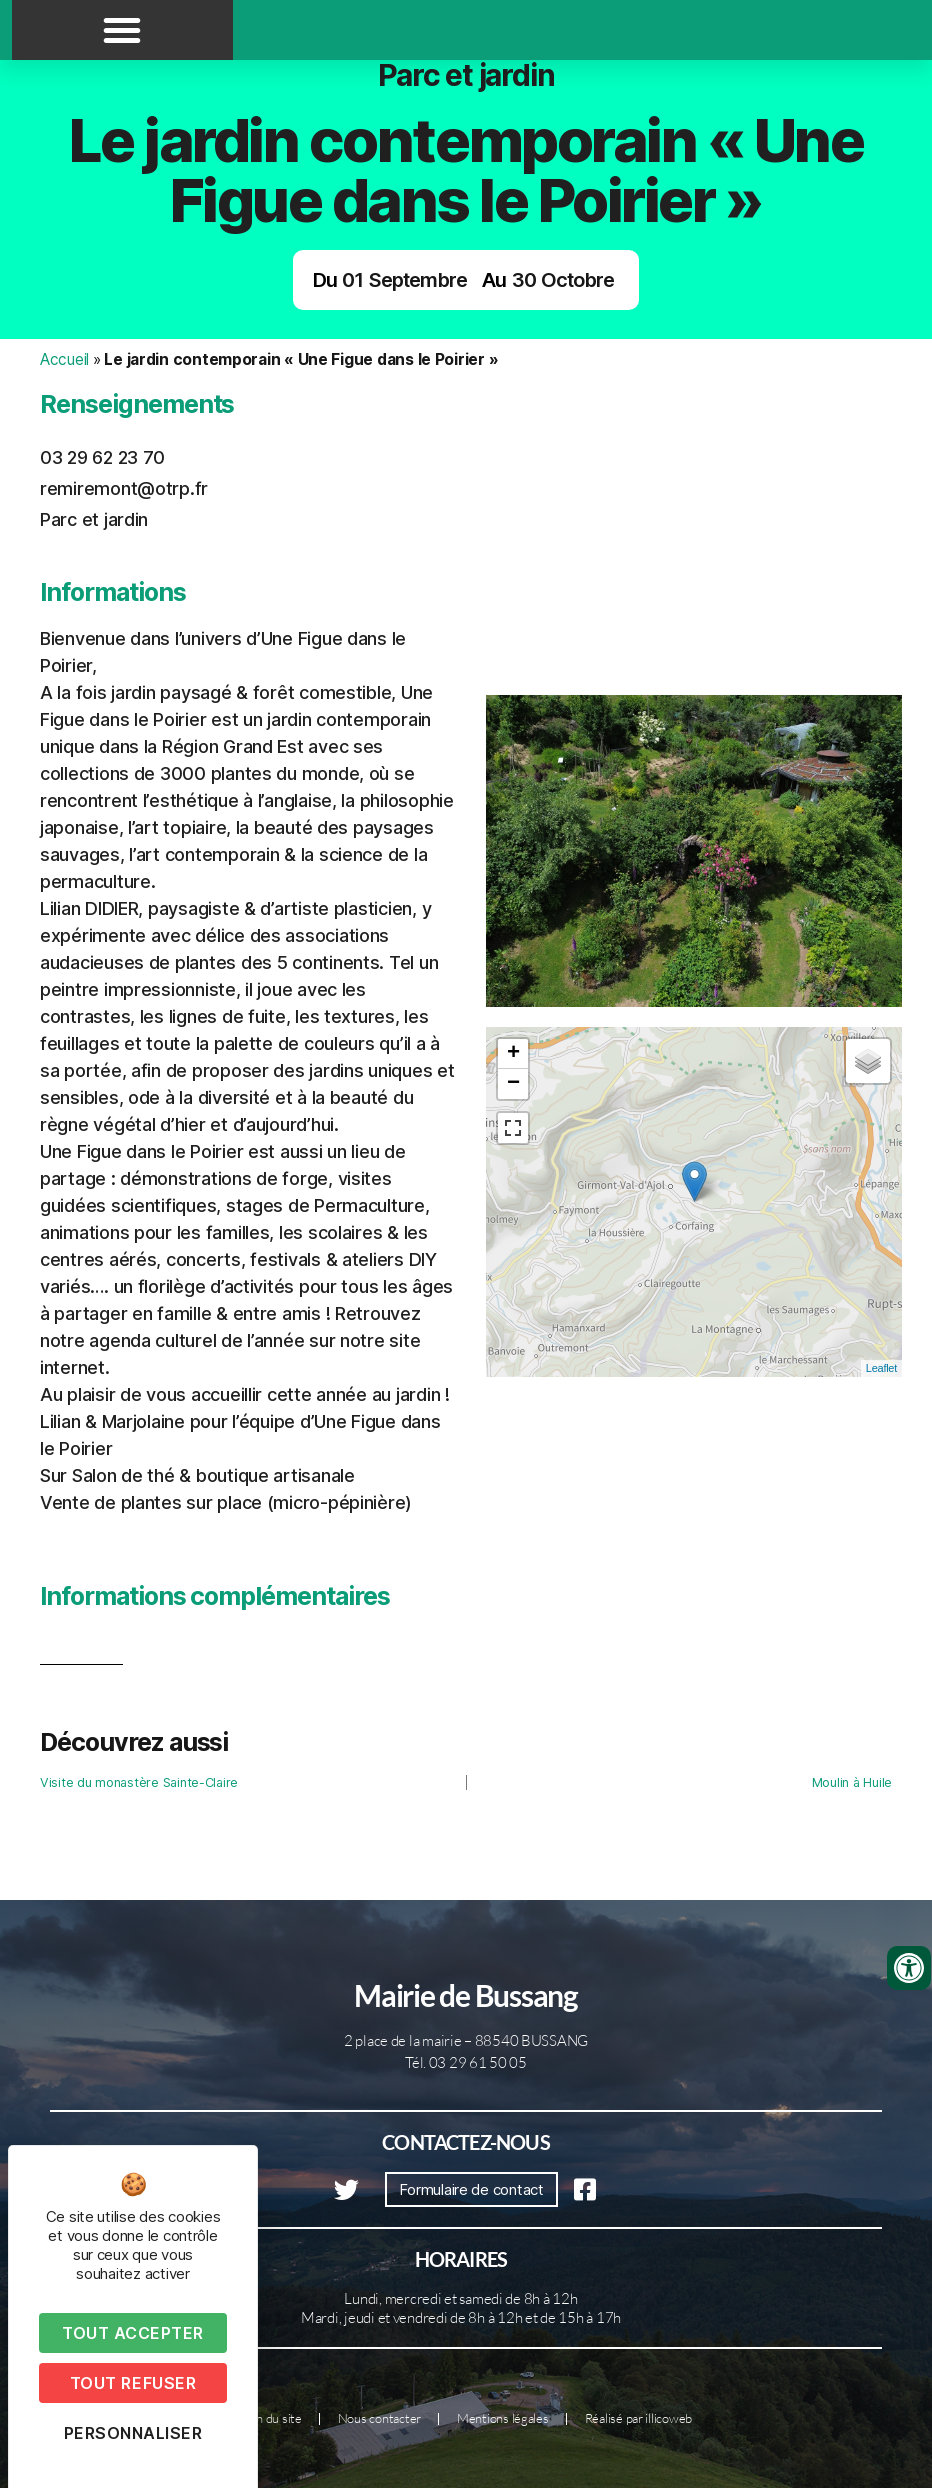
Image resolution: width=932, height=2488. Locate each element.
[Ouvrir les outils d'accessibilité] (909, 1968)
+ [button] (513, 1054)
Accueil (64, 359)
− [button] (513, 1084)
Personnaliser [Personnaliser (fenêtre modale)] (133, 2433)
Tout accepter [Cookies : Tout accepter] (133, 2333)
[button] (122, 30)
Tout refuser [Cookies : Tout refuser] (133, 2383)
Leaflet (881, 1368)
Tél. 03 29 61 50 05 (466, 2062)
